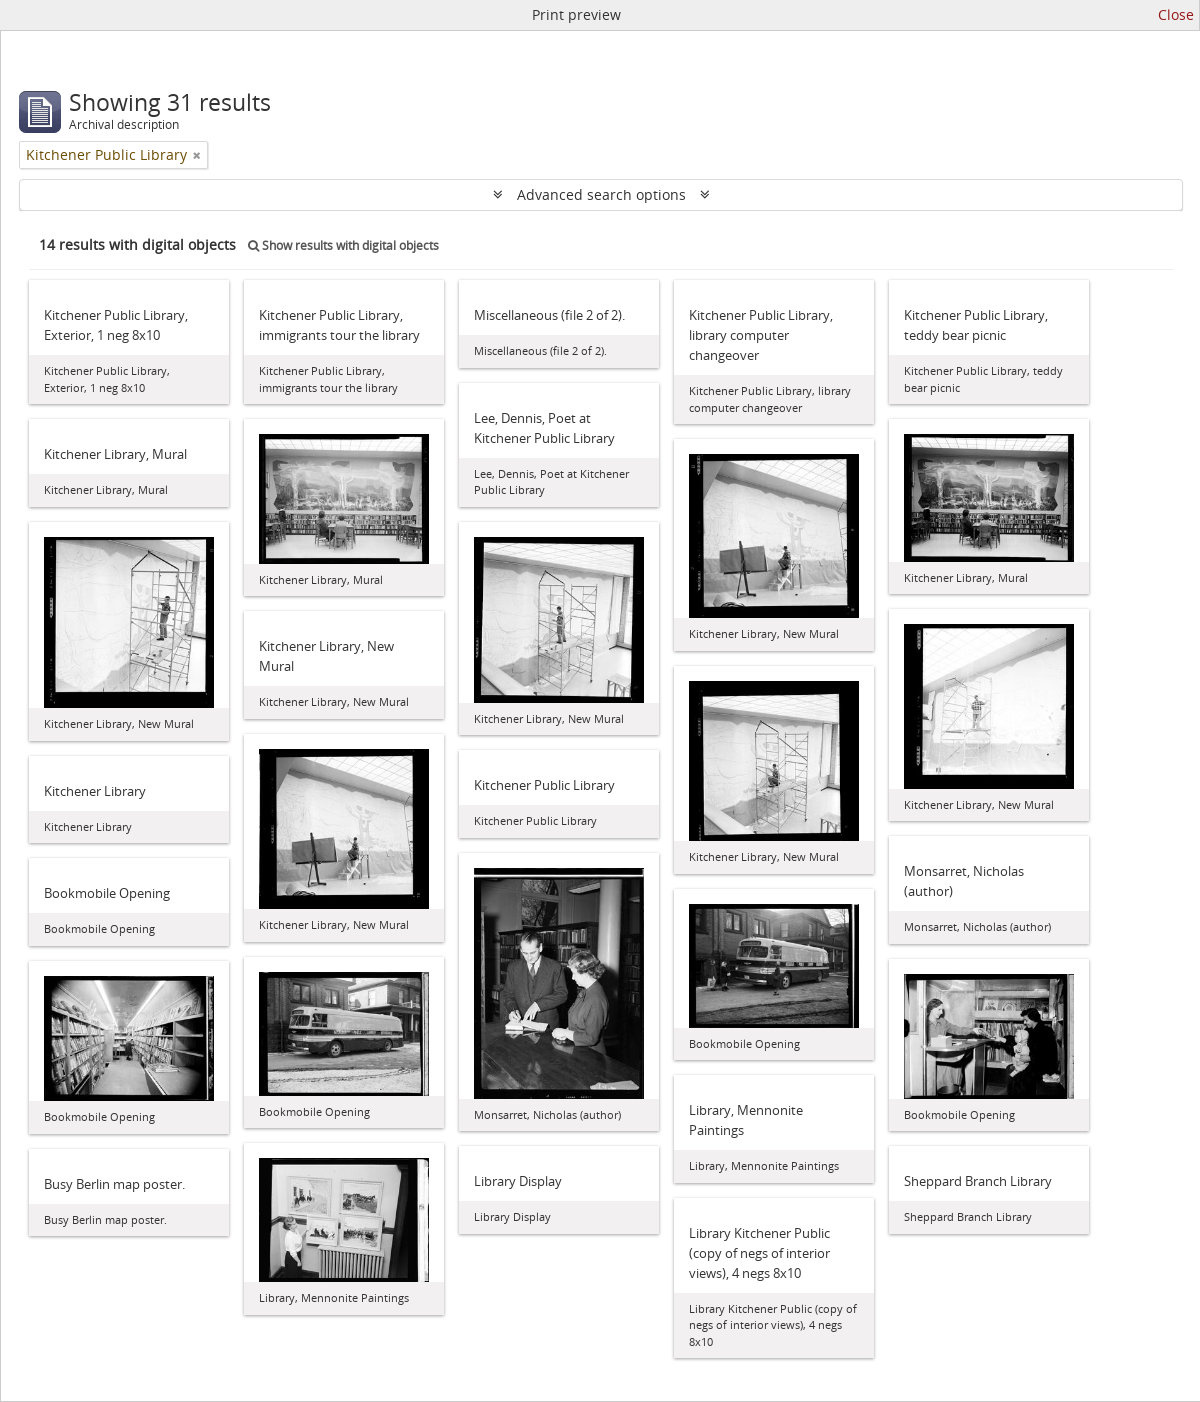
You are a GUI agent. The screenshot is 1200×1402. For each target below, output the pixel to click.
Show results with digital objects (343, 245)
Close (1176, 14)
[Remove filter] (197, 155)
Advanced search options (601, 194)
